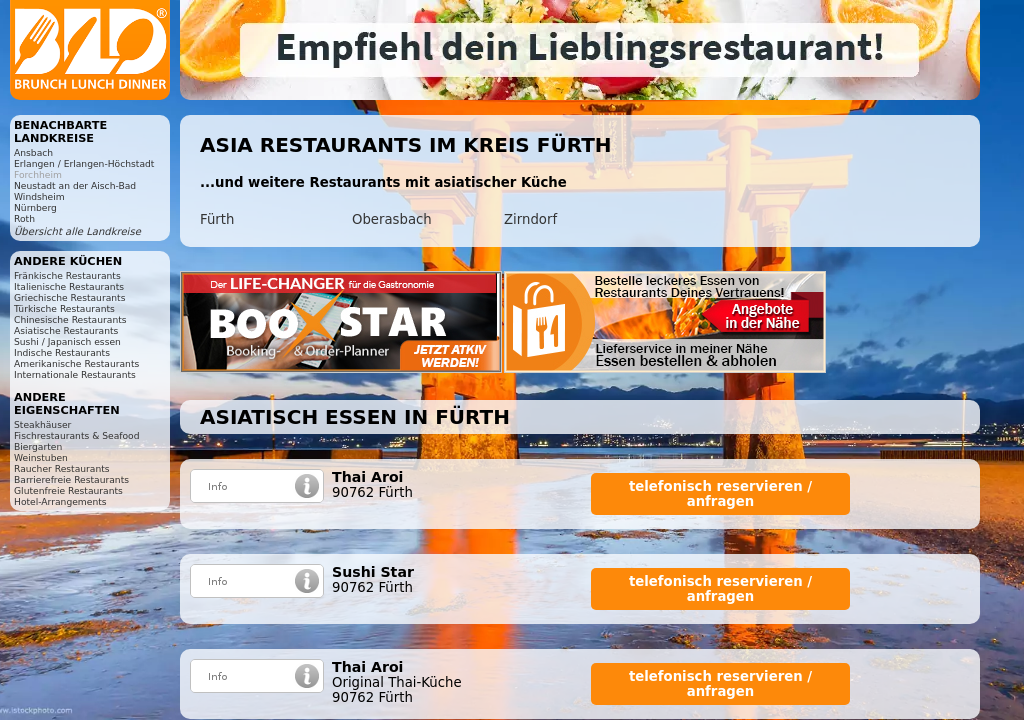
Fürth (217, 219)
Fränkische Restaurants (67, 275)
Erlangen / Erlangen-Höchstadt (84, 163)
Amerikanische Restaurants (76, 363)
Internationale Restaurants (75, 374)
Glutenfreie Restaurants (68, 490)
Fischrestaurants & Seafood (77, 435)
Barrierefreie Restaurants (71, 479)
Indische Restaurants (62, 352)
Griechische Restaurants (69, 297)
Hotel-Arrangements (60, 501)
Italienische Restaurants (69, 286)
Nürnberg (35, 207)
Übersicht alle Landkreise (77, 231)
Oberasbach (392, 219)
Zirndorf (530, 219)
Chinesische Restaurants (70, 319)
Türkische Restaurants (64, 308)
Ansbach (33, 152)
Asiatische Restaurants (66, 330)
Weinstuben (41, 457)
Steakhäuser (42, 424)
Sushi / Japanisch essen (67, 341)
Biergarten (38, 446)
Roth (24, 218)
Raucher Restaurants (62, 468)
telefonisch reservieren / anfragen (720, 494)
